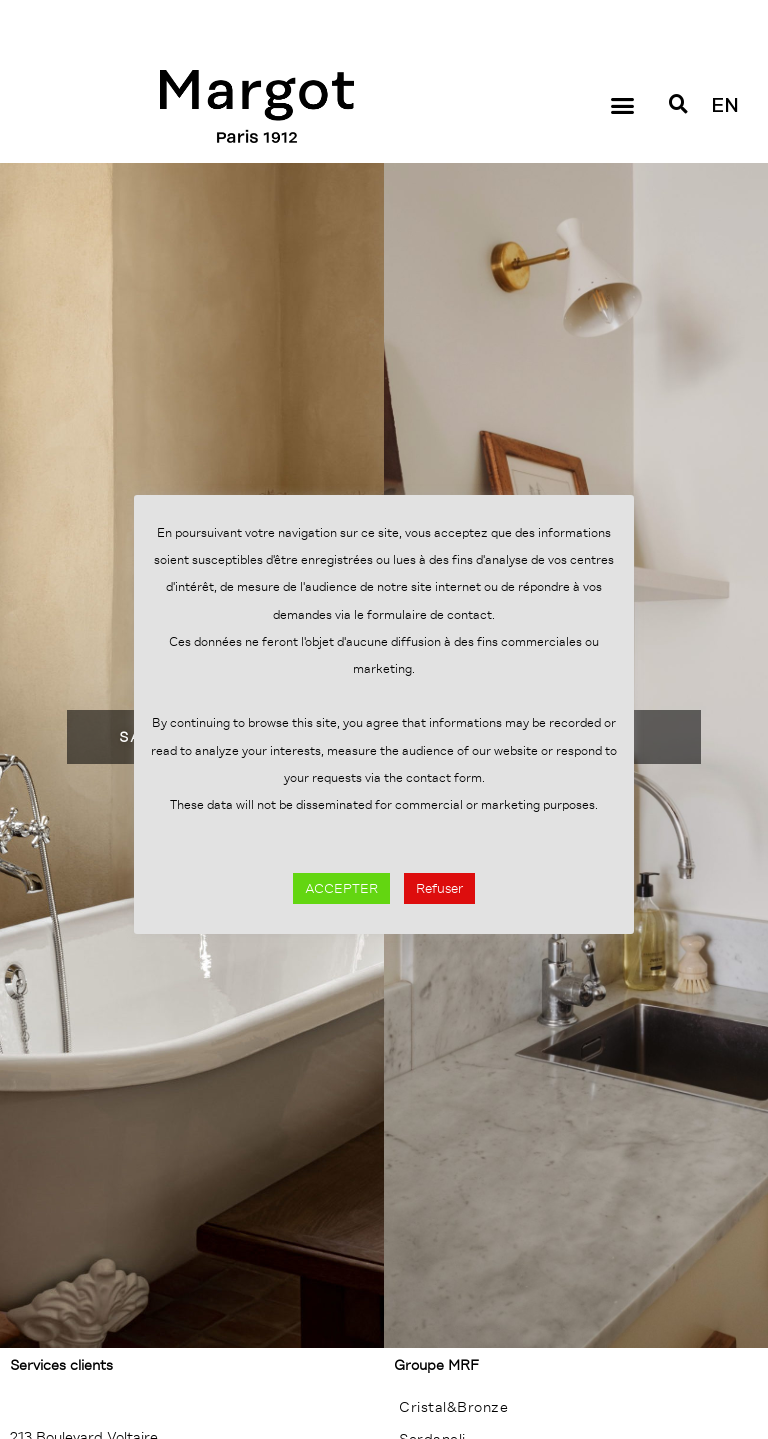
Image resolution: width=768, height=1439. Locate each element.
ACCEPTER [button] (341, 888)
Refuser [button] (439, 888)
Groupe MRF (436, 1365)
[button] (622, 106)
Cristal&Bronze (453, 1407)
